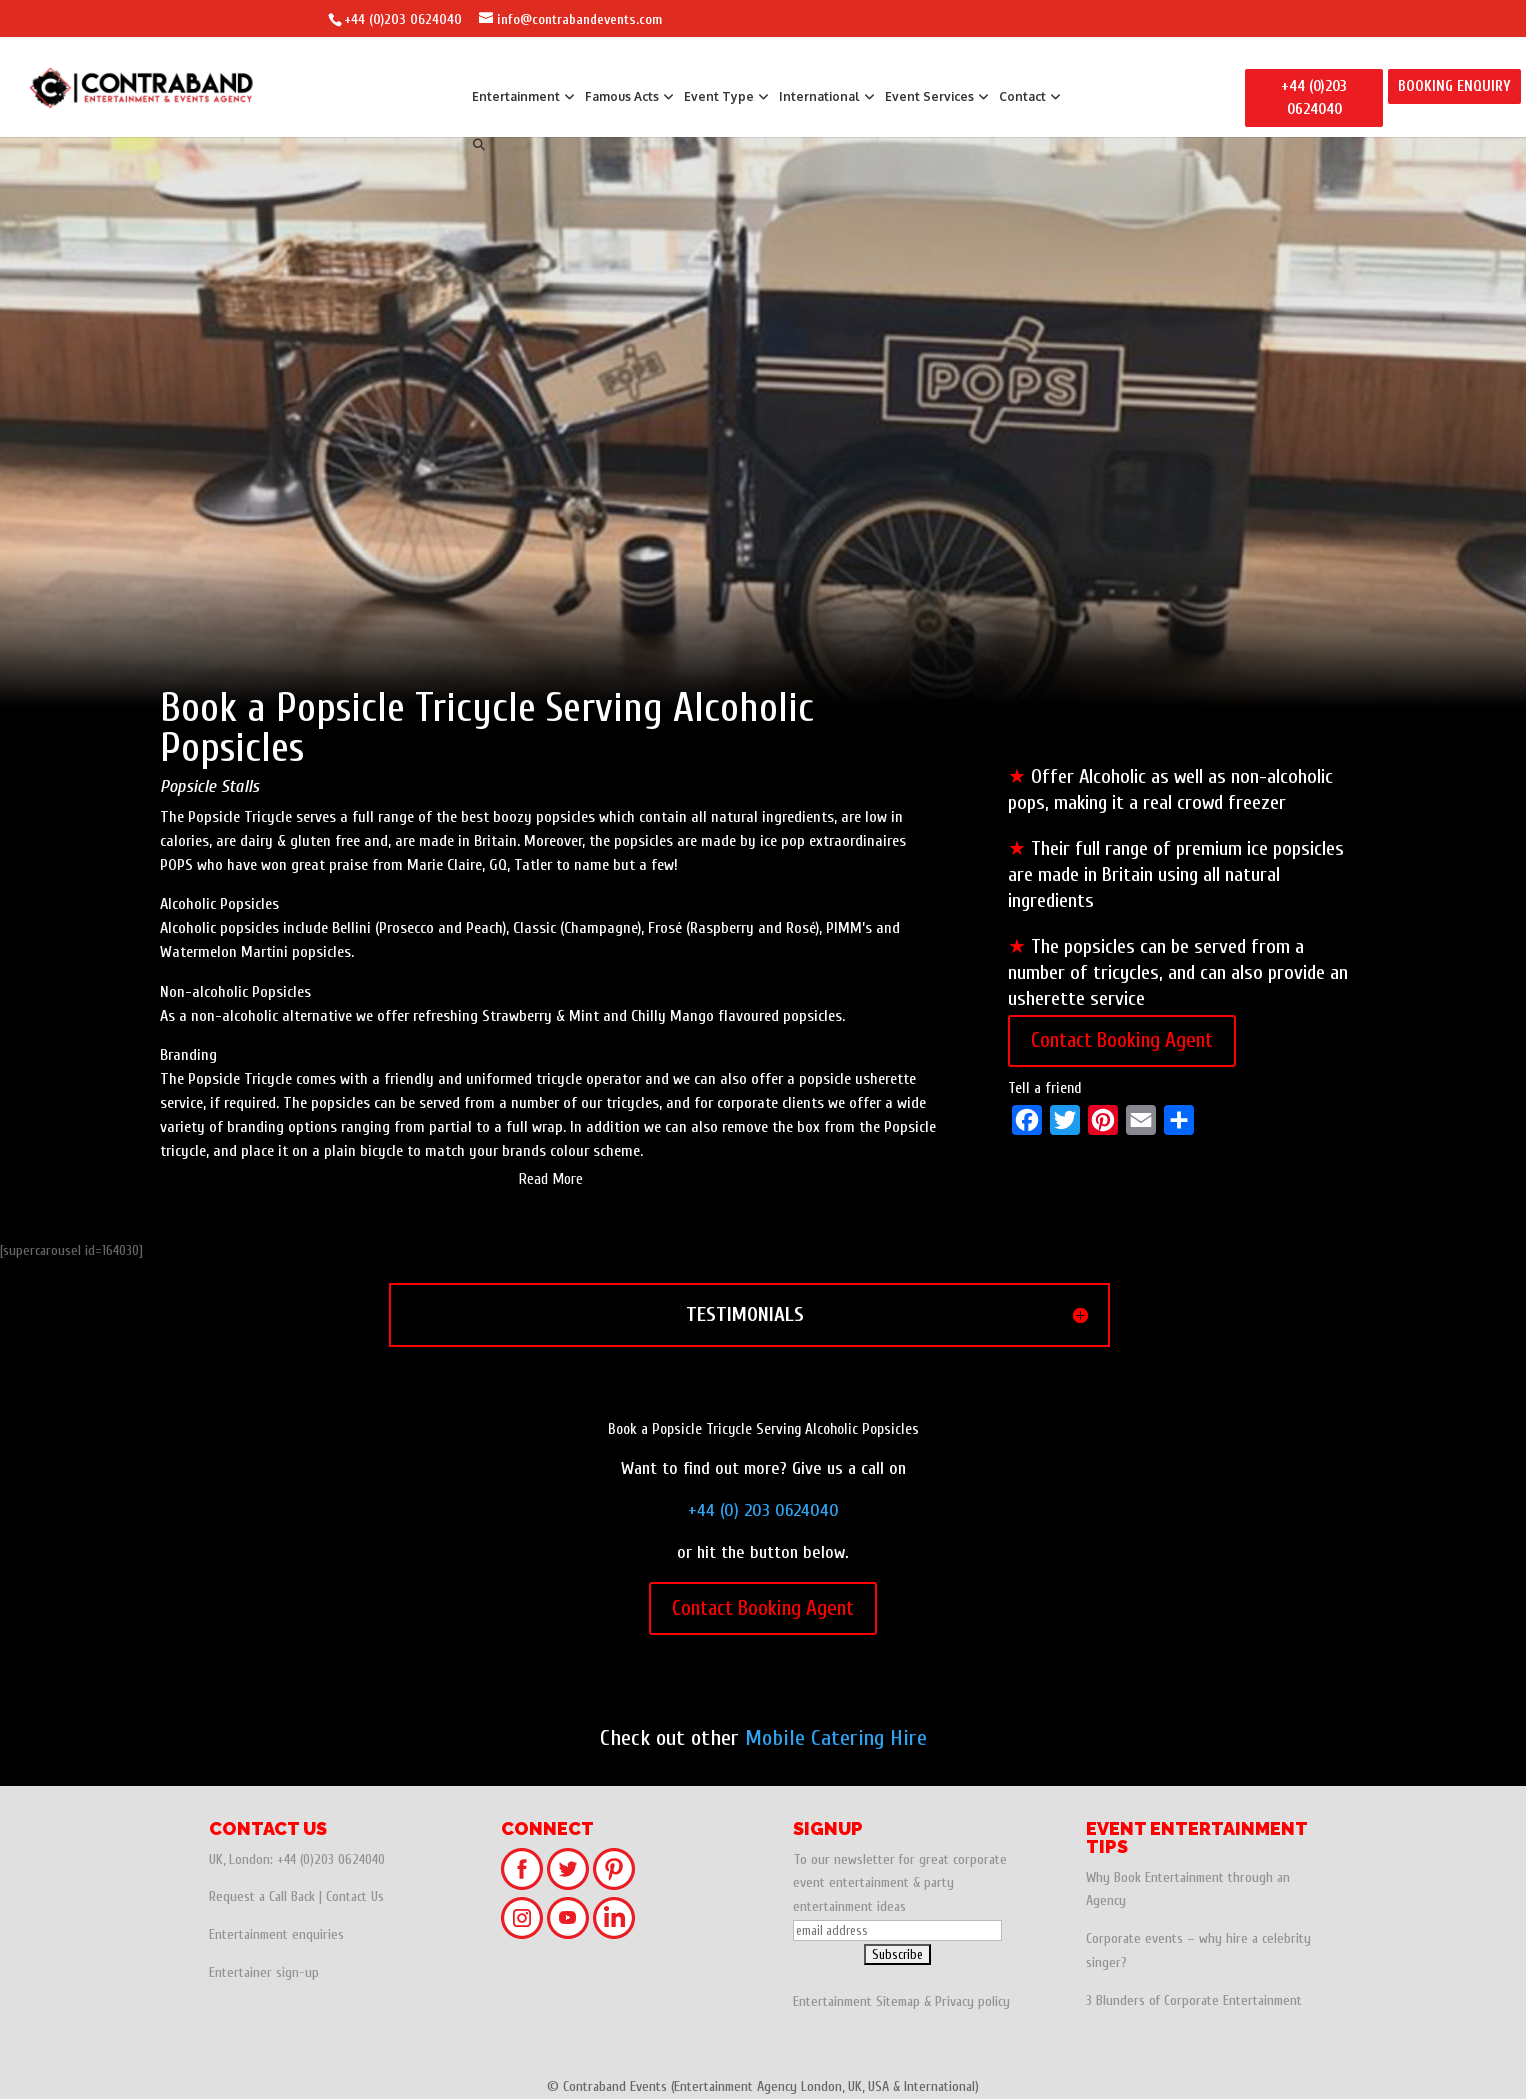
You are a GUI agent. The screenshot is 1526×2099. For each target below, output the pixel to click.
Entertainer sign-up (264, 1972)
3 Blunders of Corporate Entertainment (1194, 2000)
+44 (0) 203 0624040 (763, 1510)
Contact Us (355, 1896)
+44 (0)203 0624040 (403, 19)
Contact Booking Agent (1122, 1040)
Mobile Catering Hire (836, 1738)
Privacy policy (972, 2001)
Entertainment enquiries (276, 1934)
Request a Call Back (262, 1896)
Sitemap (898, 2001)
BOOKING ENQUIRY (1454, 86)
